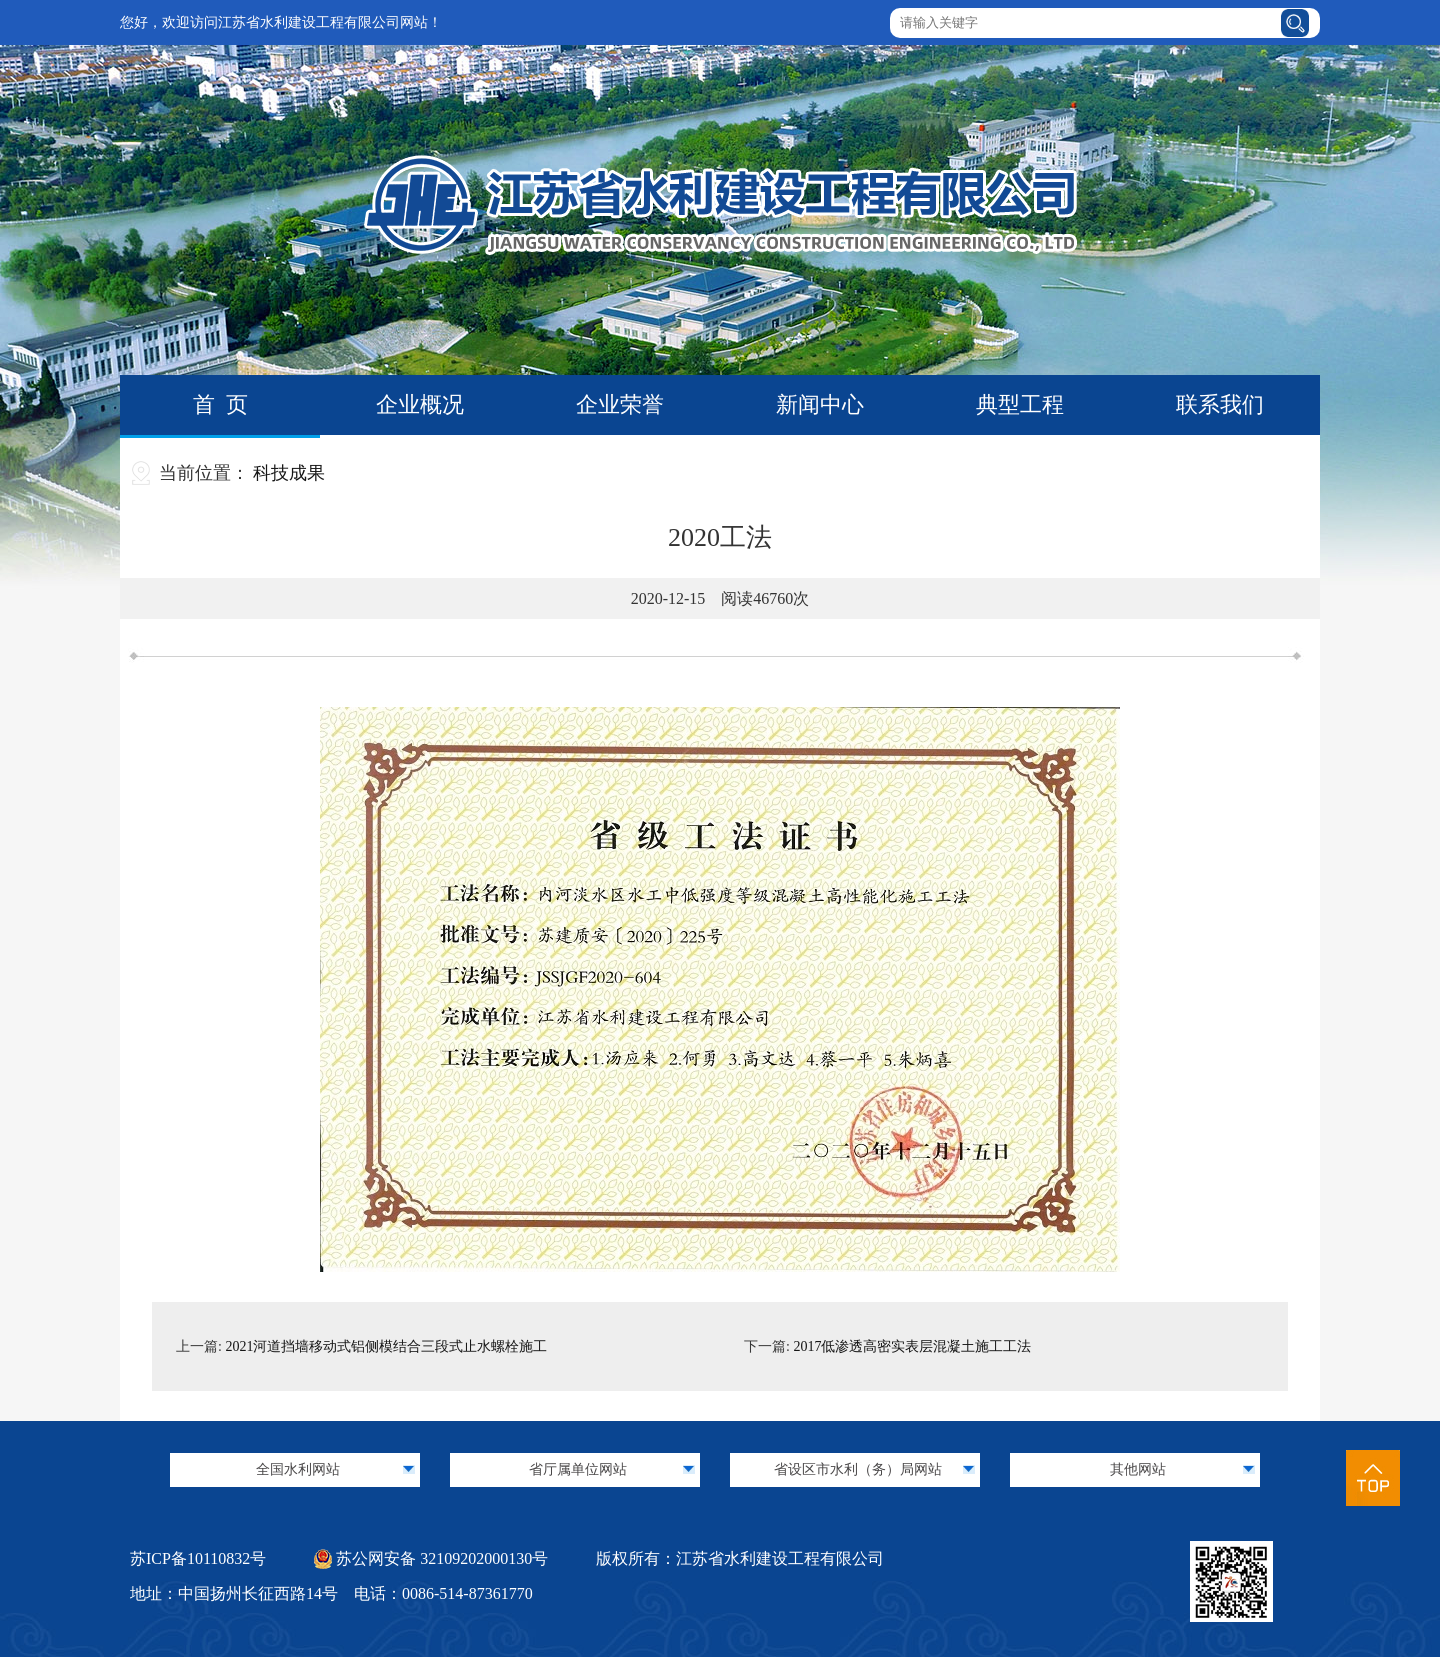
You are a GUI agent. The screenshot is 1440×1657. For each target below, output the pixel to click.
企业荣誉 (620, 404)
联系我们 (1220, 404)
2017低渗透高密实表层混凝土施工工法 (912, 1346)
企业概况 (420, 404)
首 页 (220, 404)
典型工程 (1020, 404)
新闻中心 (820, 404)
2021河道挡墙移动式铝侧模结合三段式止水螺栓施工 (386, 1346)
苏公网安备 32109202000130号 (431, 1558)
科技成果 (289, 473)
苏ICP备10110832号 (198, 1558)
